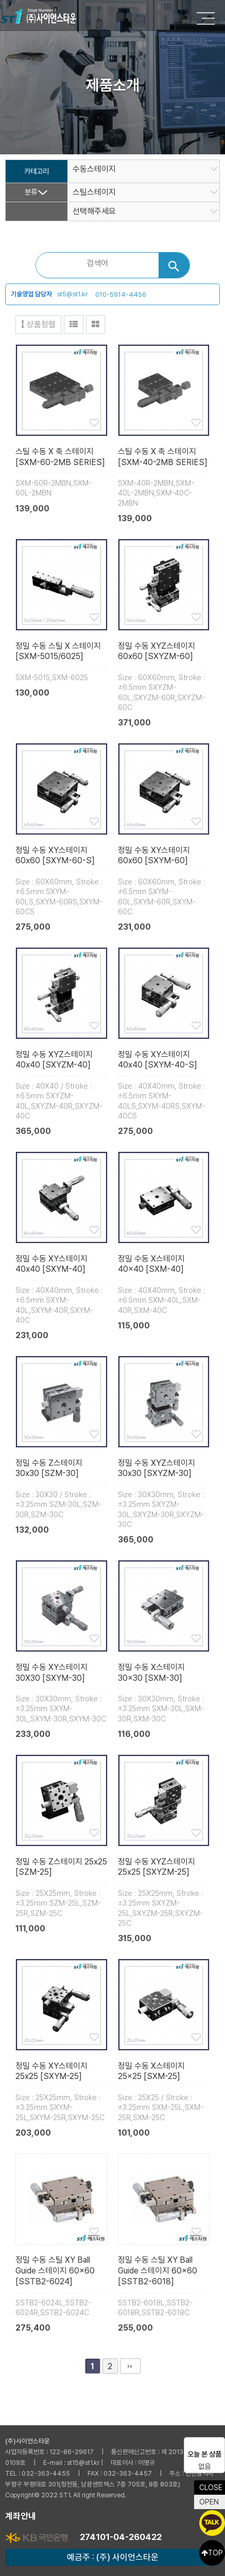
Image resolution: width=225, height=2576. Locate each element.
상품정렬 (38, 324)
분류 (31, 192)
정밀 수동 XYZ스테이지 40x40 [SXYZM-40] (54, 1060)
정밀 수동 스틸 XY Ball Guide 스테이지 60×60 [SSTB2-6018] (157, 2270)
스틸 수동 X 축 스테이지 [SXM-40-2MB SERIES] (162, 457)
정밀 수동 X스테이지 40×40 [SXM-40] (151, 1264)
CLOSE (210, 2487)
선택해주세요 (94, 211)
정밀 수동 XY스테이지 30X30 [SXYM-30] (51, 1672)
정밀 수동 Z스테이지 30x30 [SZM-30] (48, 1468)
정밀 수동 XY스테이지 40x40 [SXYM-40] (51, 1264)
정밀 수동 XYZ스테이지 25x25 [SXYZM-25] (156, 1867)
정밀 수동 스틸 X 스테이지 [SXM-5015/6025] (58, 651)
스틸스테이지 (94, 192)
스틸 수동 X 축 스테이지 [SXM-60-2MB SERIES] (60, 457)
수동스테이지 (94, 169)
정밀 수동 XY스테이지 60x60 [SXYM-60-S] (55, 855)
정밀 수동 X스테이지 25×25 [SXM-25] (151, 2071)
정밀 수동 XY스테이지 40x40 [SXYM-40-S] (157, 1060)
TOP (212, 2553)
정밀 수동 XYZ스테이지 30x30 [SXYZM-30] (156, 1468)
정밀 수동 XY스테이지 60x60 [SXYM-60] (154, 855)
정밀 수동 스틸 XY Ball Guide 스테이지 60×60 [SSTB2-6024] (55, 2270)
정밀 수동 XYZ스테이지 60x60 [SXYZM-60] (156, 651)
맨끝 (130, 2366)
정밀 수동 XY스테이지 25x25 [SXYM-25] (51, 2071)
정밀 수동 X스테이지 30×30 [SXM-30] (151, 1672)
